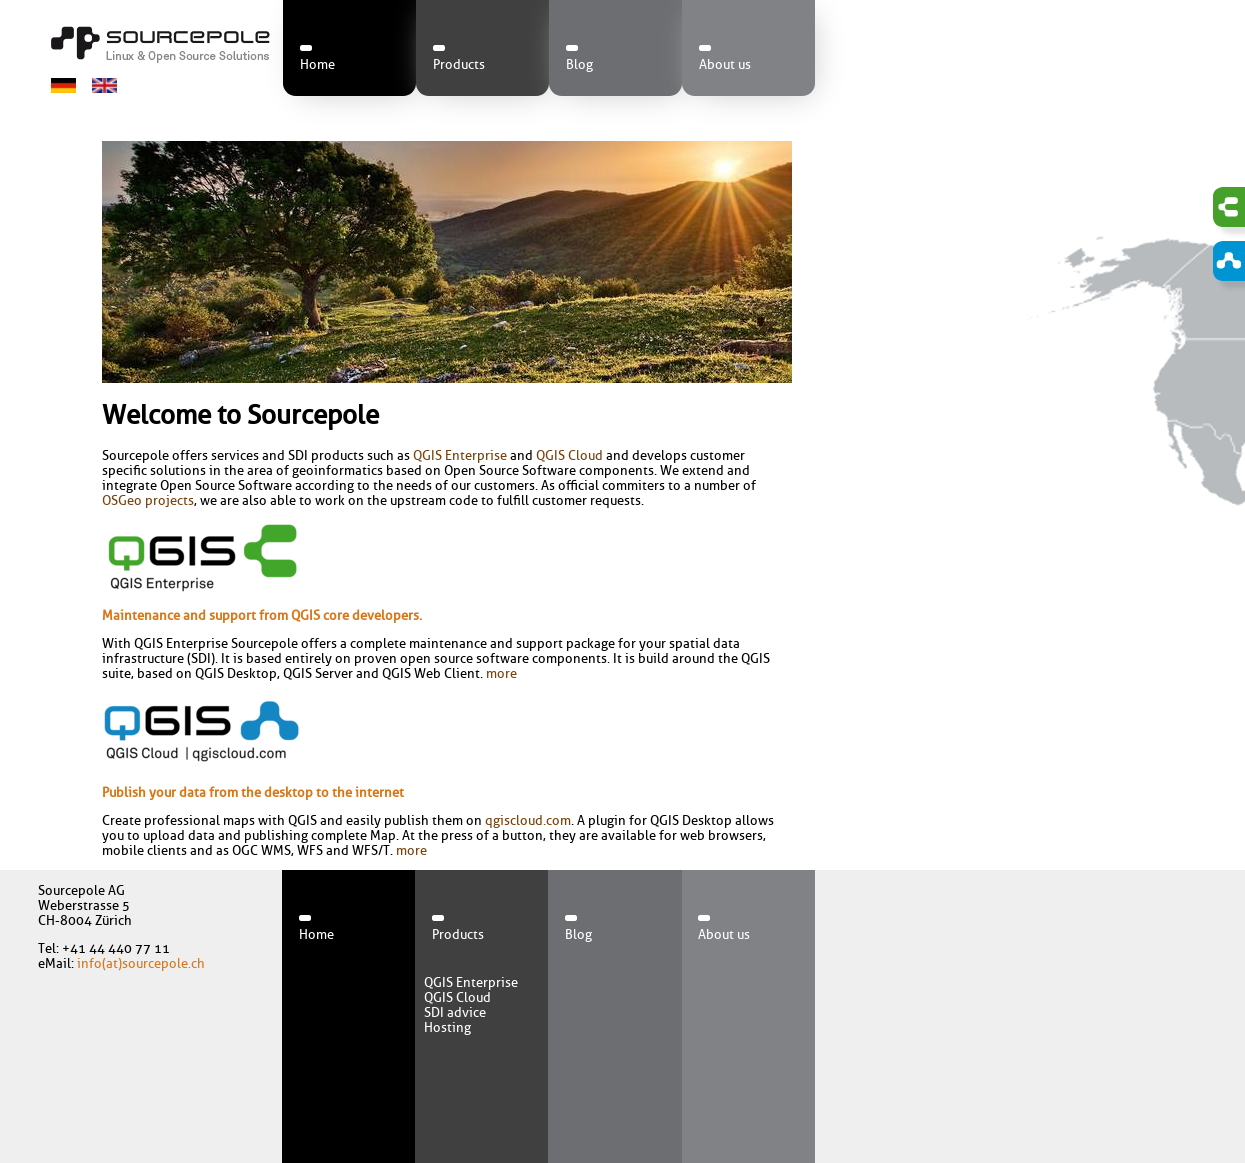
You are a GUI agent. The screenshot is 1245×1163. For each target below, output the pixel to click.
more (501, 673)
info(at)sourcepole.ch (141, 963)
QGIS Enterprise (460, 455)
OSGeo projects (148, 500)
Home (317, 64)
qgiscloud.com (528, 820)
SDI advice (455, 1012)
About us (725, 64)
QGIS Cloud (569, 455)
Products (459, 64)
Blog (579, 64)
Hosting (447, 1027)
